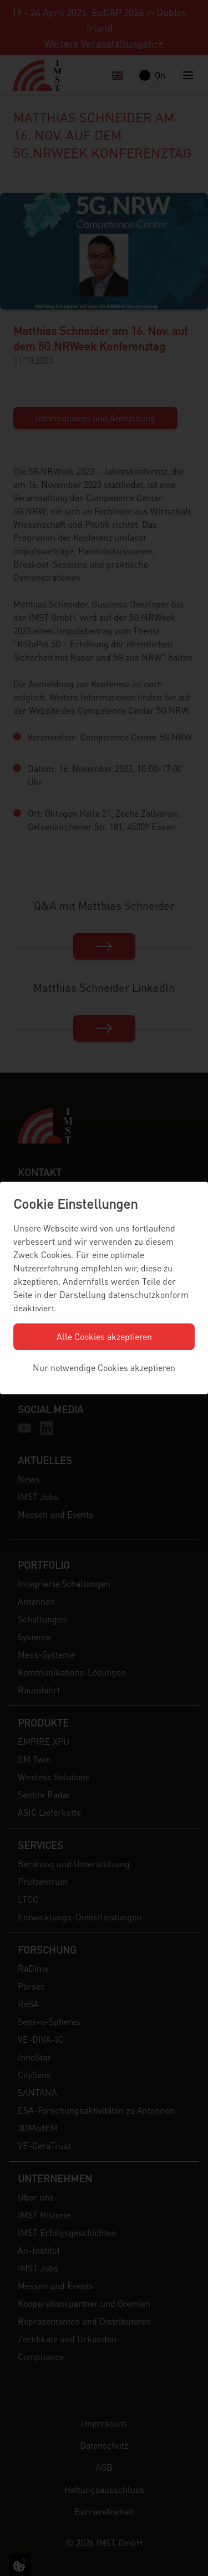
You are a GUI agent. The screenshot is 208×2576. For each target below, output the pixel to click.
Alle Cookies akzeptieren (104, 1336)
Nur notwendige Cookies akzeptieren (104, 1367)
